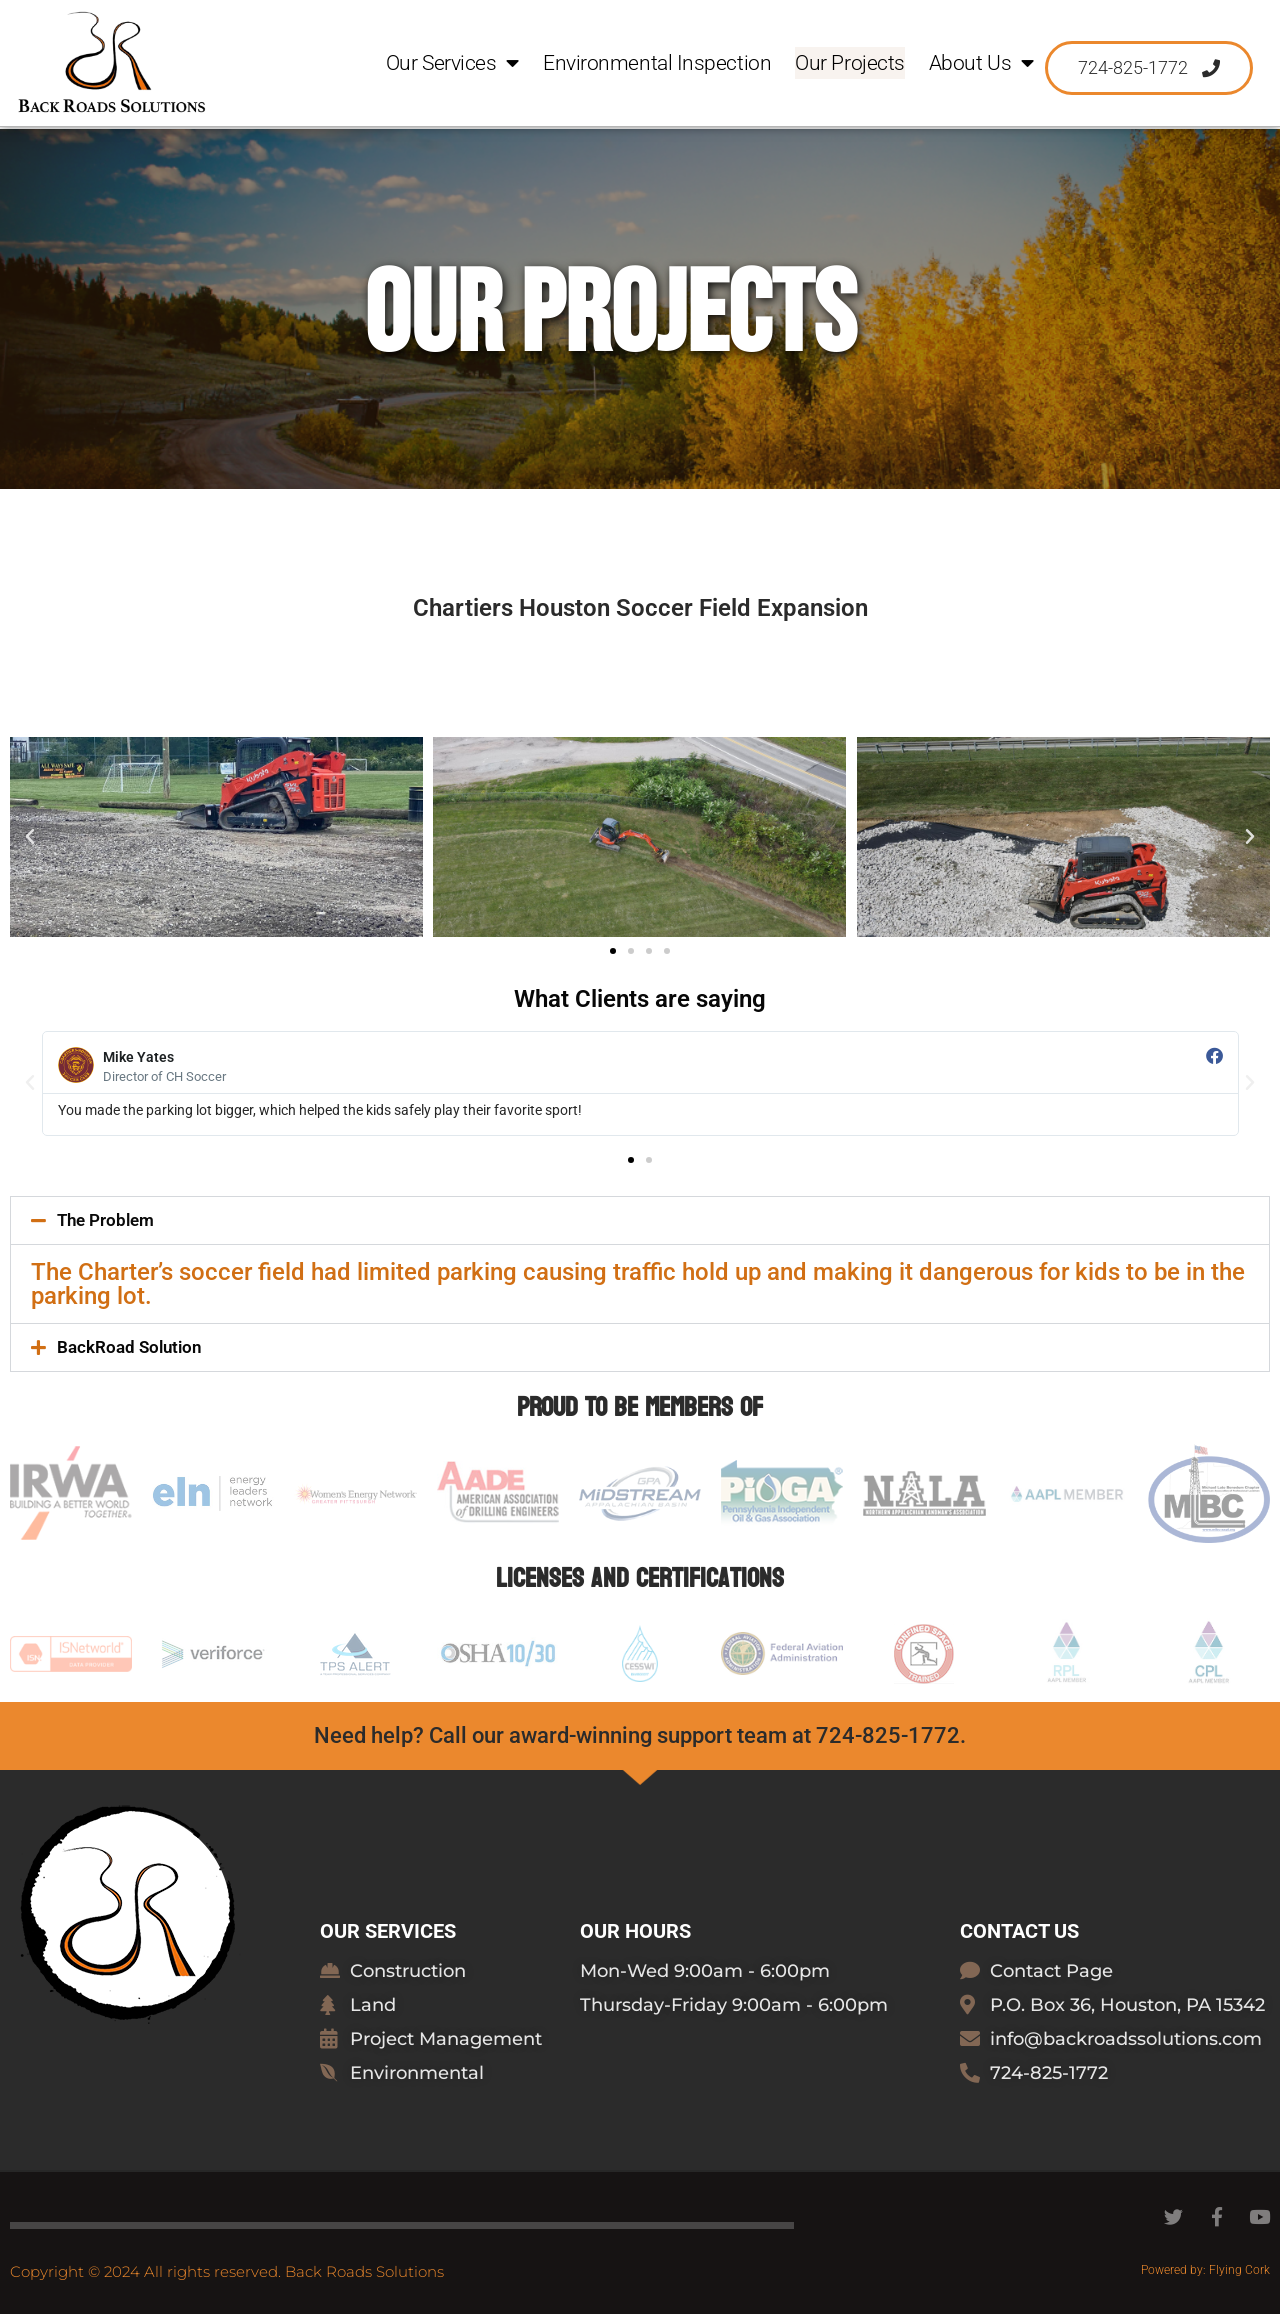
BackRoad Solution (129, 1347)
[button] (30, 837)
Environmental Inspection (657, 64)
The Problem (105, 1220)
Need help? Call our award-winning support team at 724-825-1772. (640, 1735)
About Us (981, 64)
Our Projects (850, 64)
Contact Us (1019, 1931)
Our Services (452, 64)
